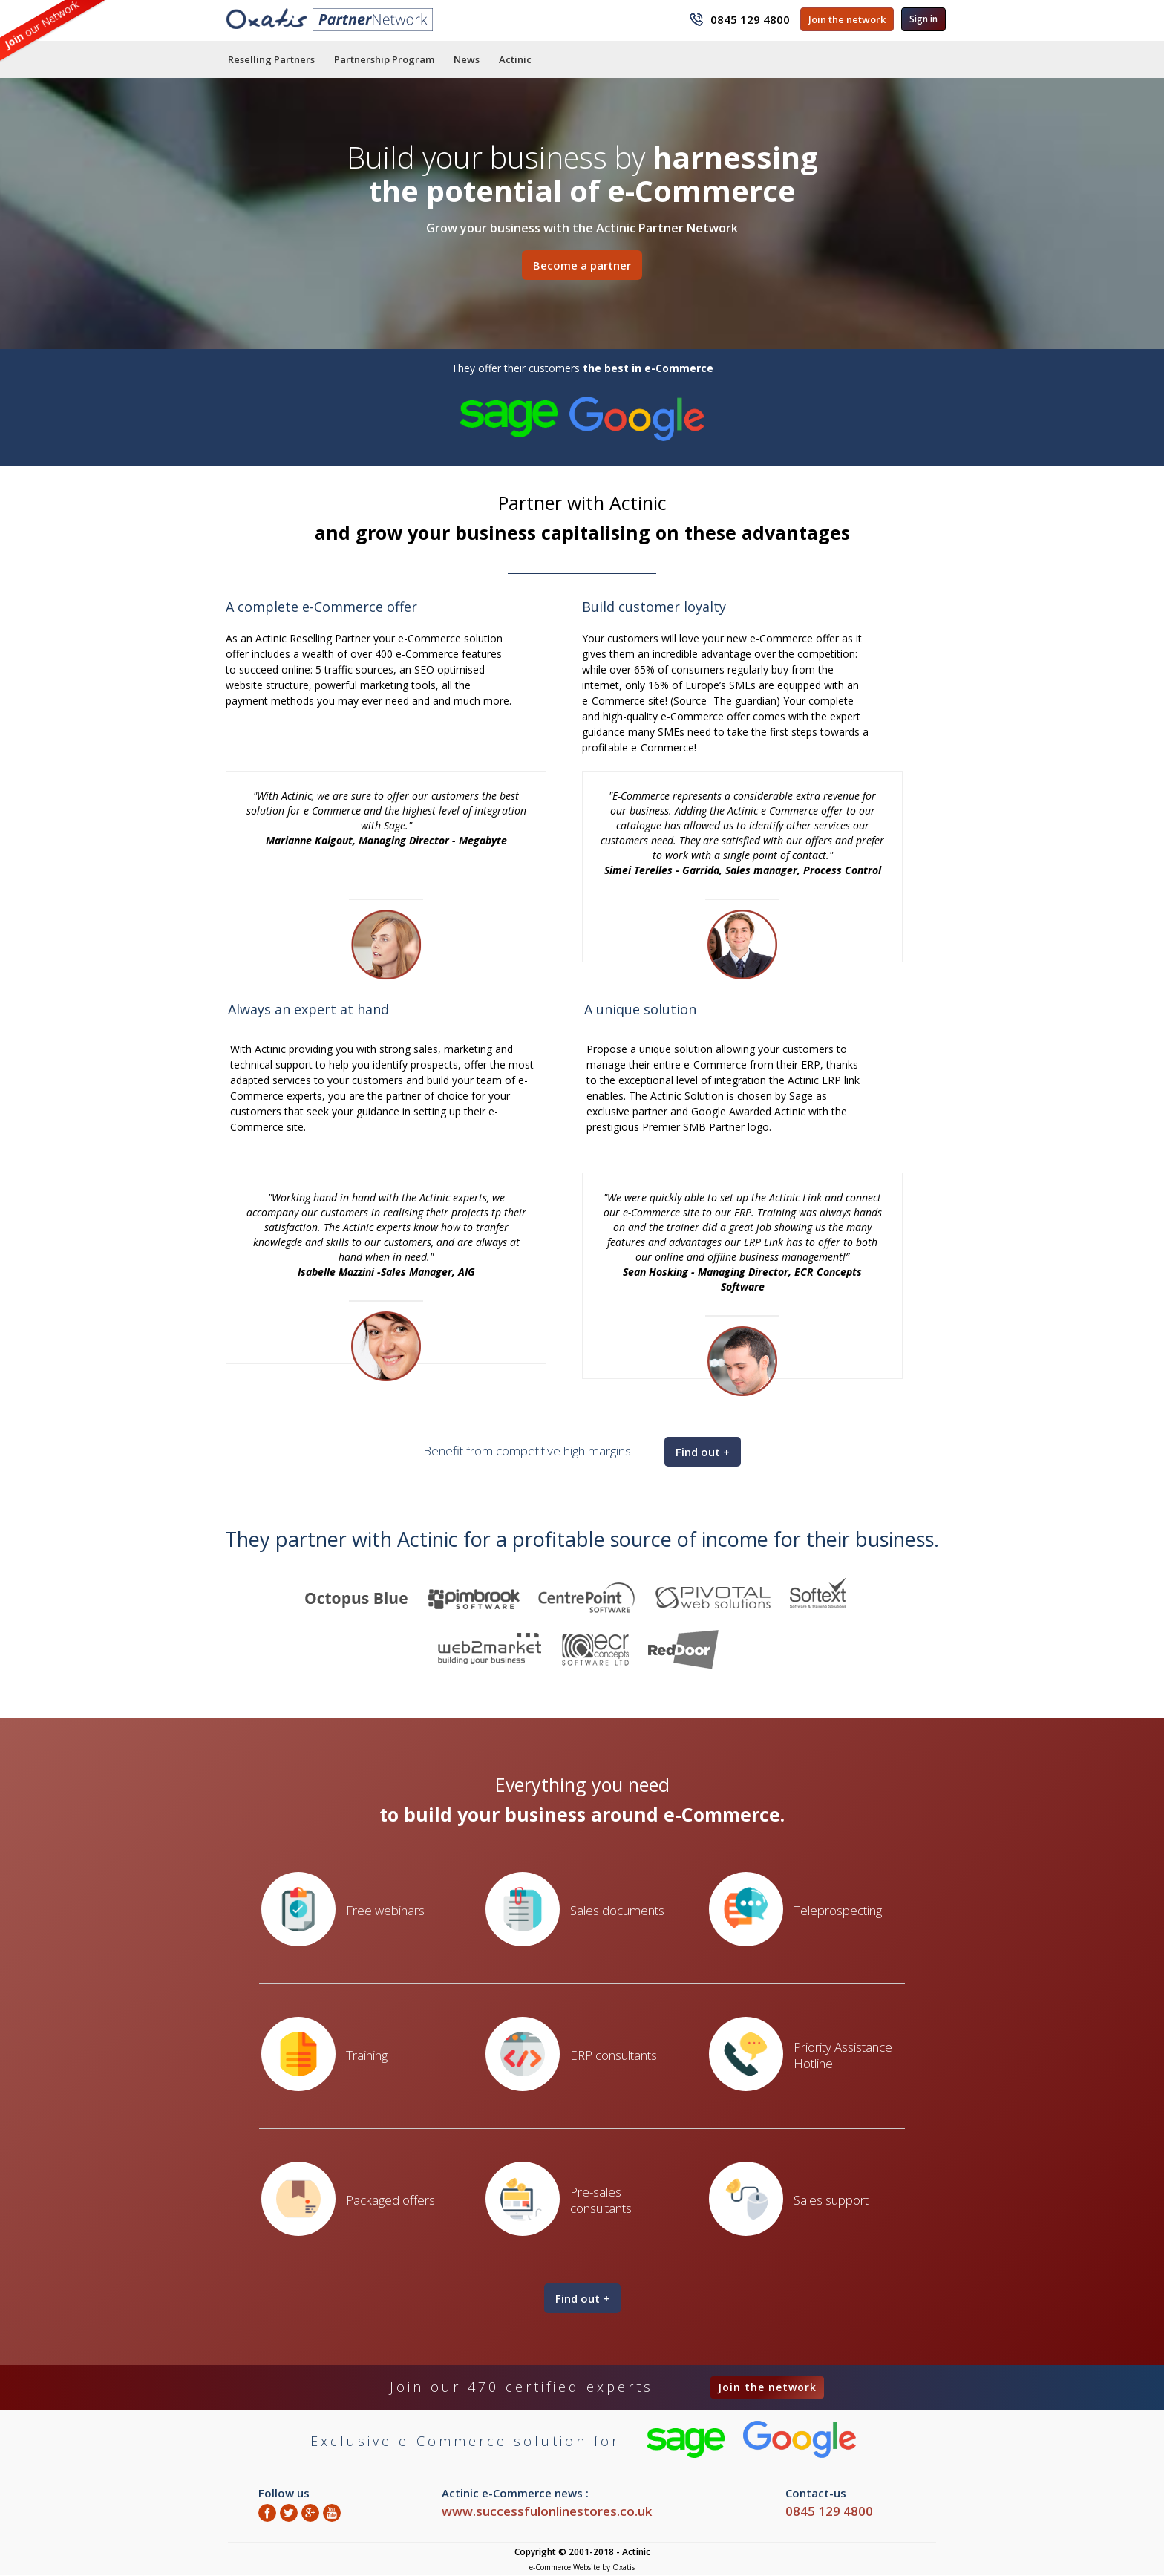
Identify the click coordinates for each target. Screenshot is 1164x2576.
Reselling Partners (271, 59)
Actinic (515, 59)
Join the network (847, 19)
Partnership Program (384, 59)
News (467, 59)
